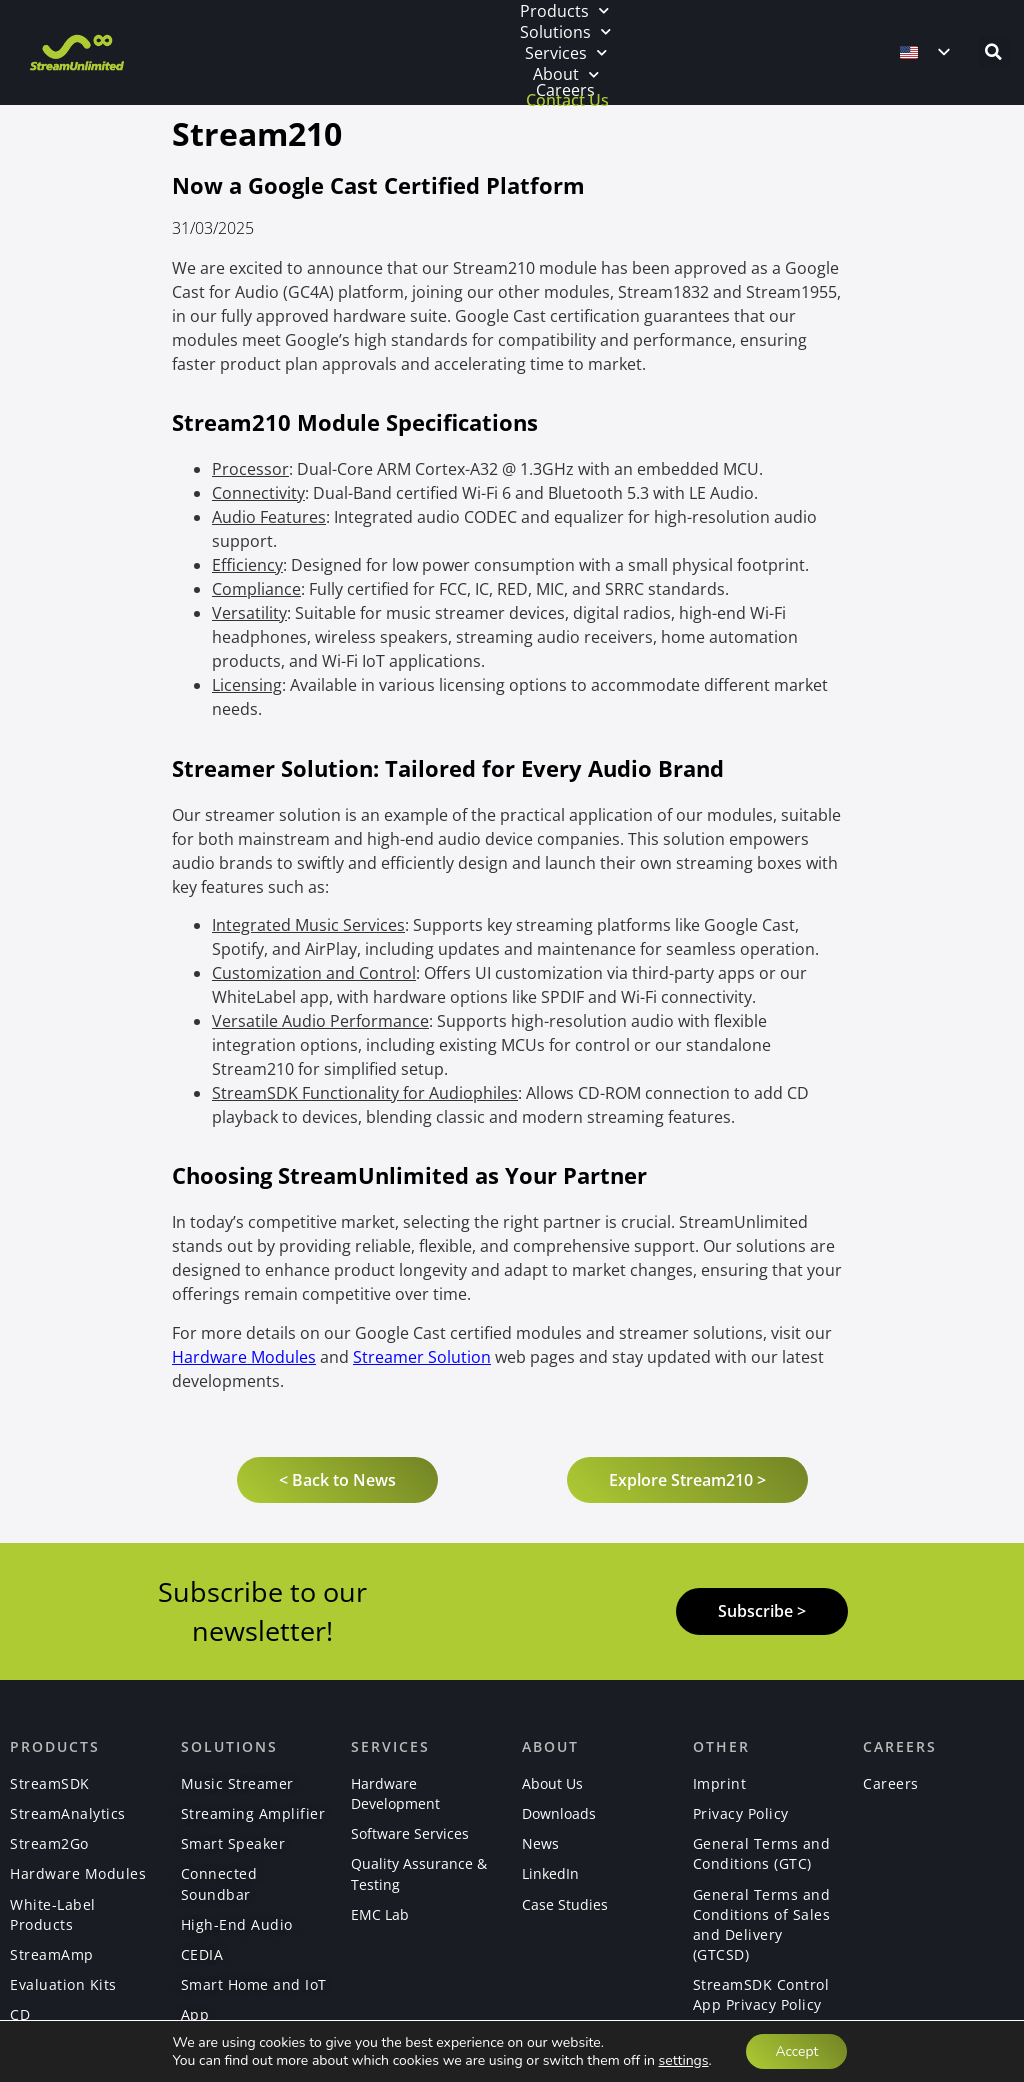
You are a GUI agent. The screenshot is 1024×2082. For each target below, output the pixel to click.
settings (682, 2060)
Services (566, 52)
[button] (994, 52)
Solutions (565, 31)
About (566, 74)
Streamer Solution (422, 1357)
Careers (565, 90)
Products (564, 10)
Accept (796, 2050)
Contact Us (567, 100)
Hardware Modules (244, 1357)
